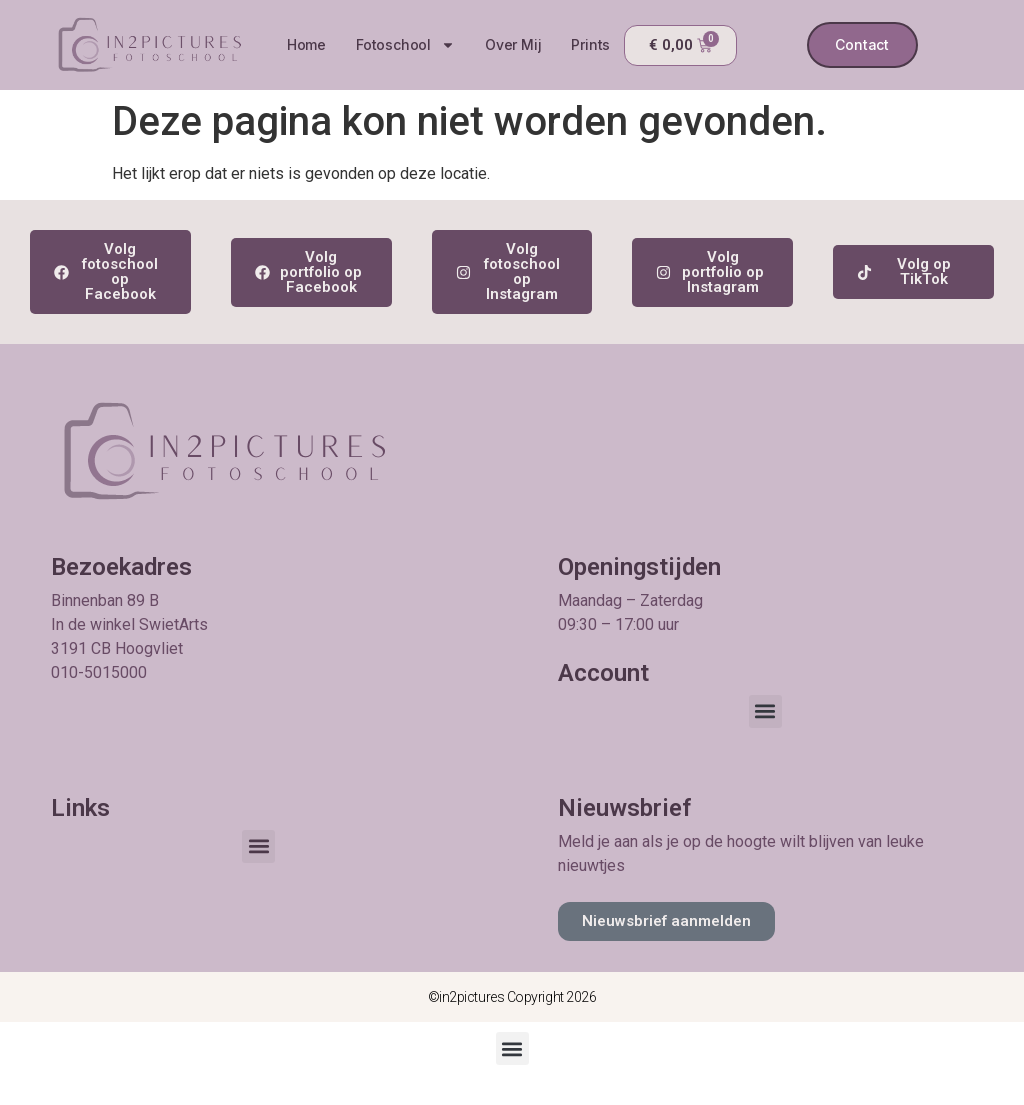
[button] (765, 711)
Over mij (511, 44)
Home (303, 44)
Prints (588, 44)
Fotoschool (403, 45)
